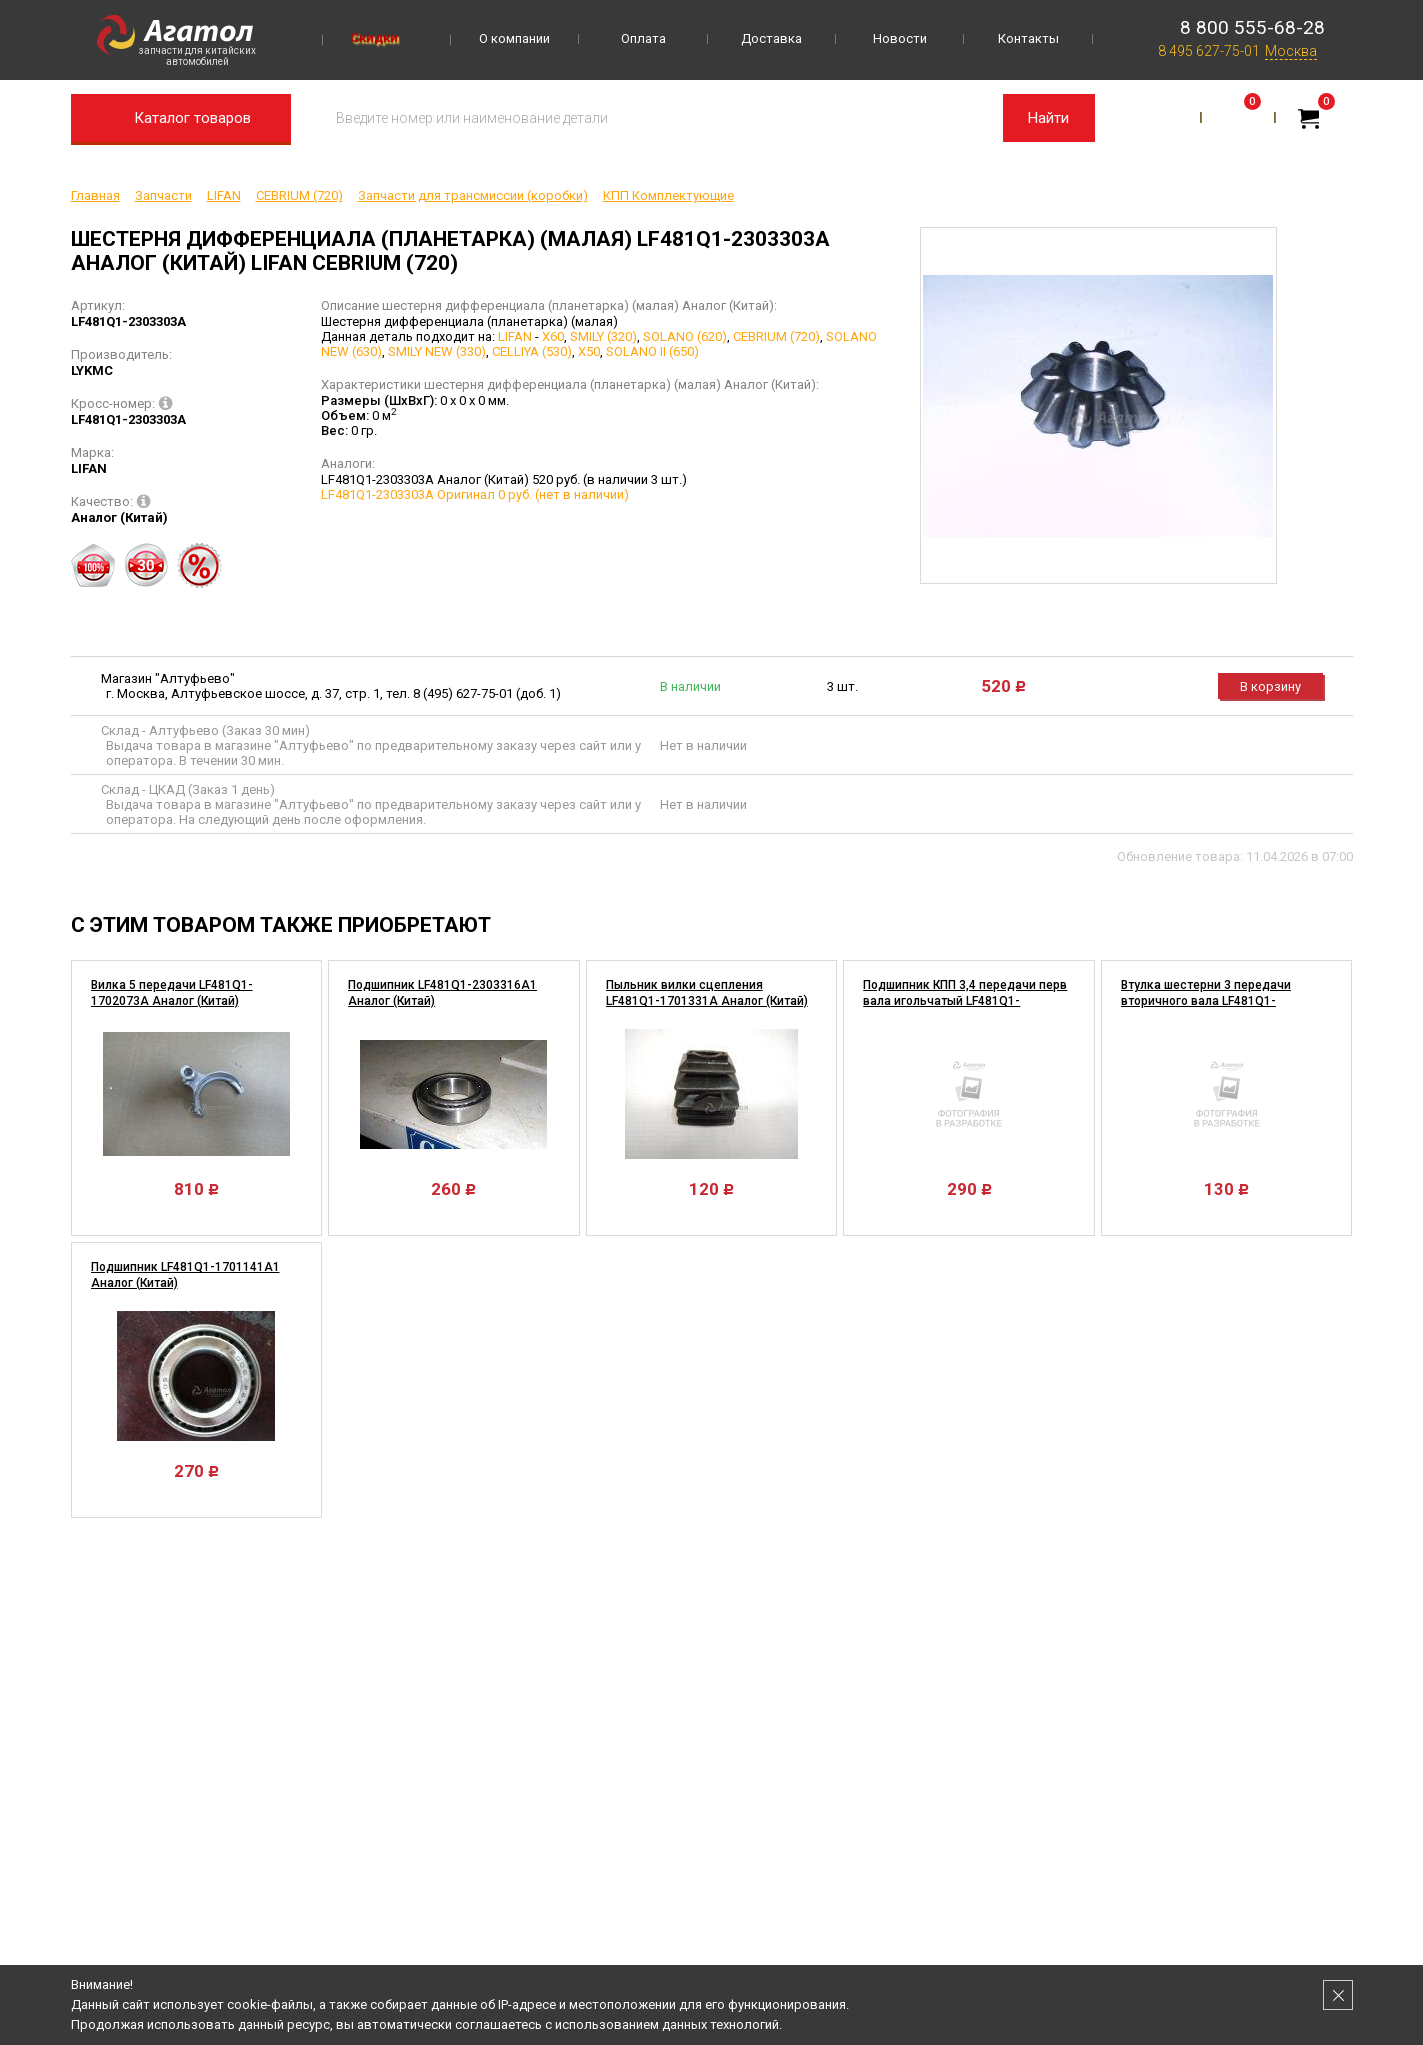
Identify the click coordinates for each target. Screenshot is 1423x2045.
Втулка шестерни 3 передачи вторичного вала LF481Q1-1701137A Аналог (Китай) (1206, 1001)
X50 (589, 351)
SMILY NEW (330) (437, 351)
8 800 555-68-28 (1252, 27)
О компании (514, 38)
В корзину (1270, 686)
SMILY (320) (603, 336)
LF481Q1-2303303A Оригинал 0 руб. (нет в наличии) (475, 494)
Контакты (1028, 38)
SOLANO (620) (685, 336)
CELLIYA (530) (532, 351)
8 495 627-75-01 (1209, 51)
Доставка (771, 38)
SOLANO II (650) (652, 351)
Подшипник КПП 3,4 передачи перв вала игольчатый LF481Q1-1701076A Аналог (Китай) (965, 1001)
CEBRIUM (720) (776, 336)
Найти (1048, 118)
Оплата (643, 38)
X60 (553, 336)
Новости (900, 38)
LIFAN (515, 336)
